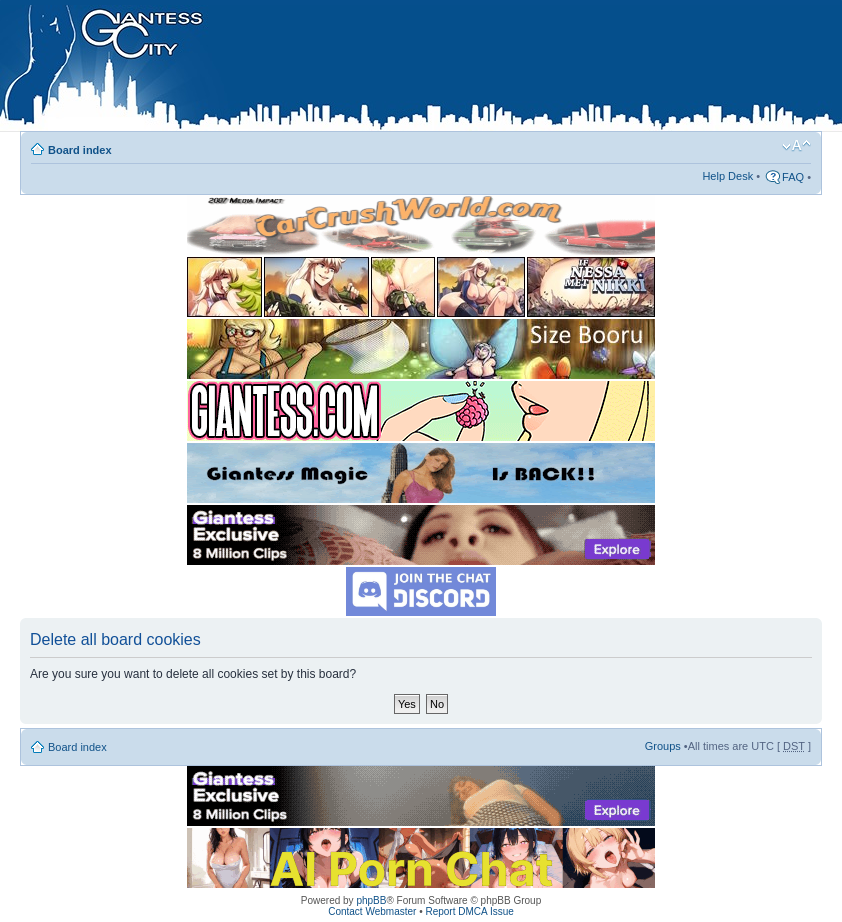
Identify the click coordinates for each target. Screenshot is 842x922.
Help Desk (727, 176)
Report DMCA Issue (469, 911)
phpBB (371, 900)
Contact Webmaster (372, 911)
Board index (80, 150)
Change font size (796, 146)
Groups (663, 746)
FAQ (793, 177)
